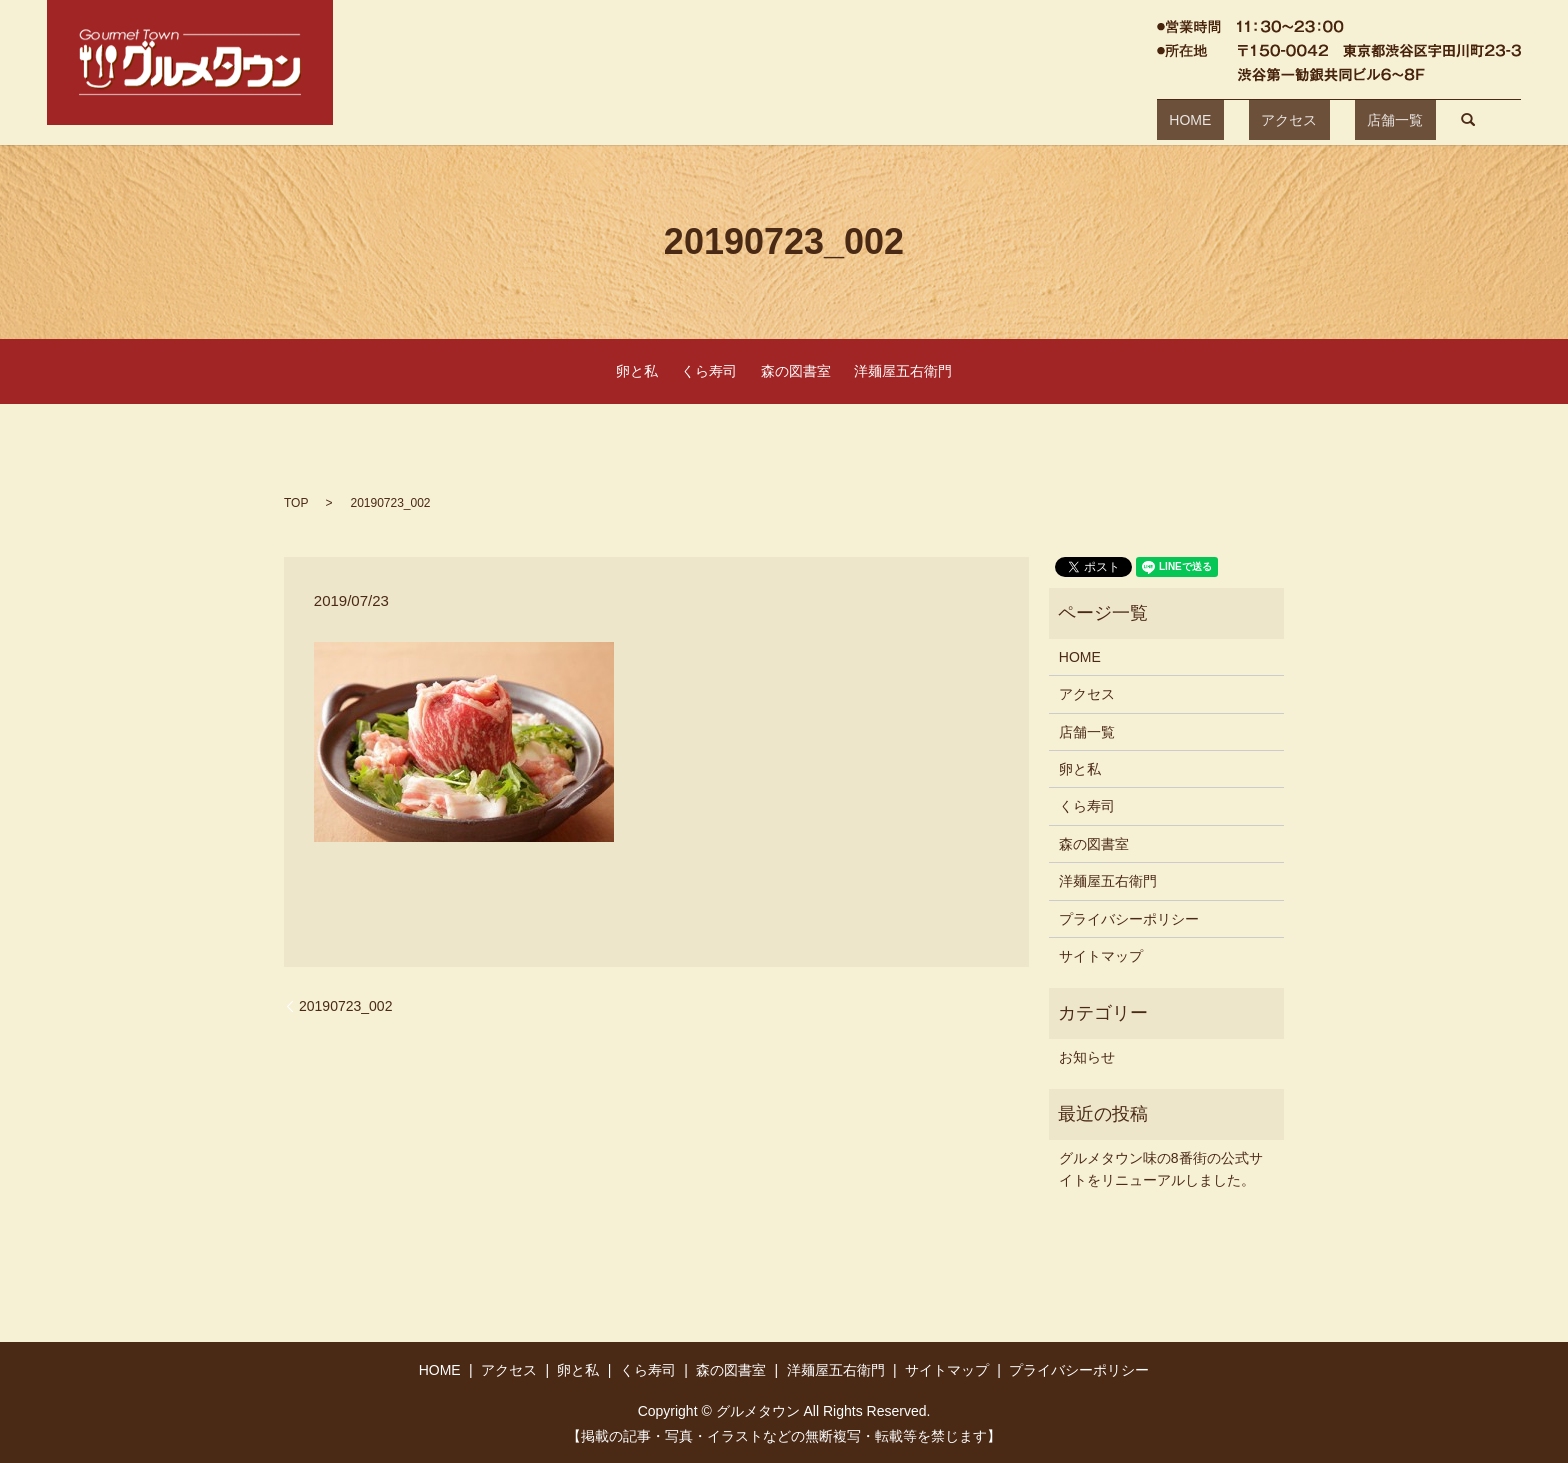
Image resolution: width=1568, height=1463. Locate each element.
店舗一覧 (1333, 120)
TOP (296, 503)
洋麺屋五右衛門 (903, 371)
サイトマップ (1101, 956)
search (1394, 120)
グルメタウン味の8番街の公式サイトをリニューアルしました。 (1161, 1169)
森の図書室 (796, 371)
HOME (1178, 120)
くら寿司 (709, 371)
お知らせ (1087, 1057)
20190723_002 (345, 1006)
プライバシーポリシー (1129, 919)
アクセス (1252, 120)
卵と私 (637, 371)
